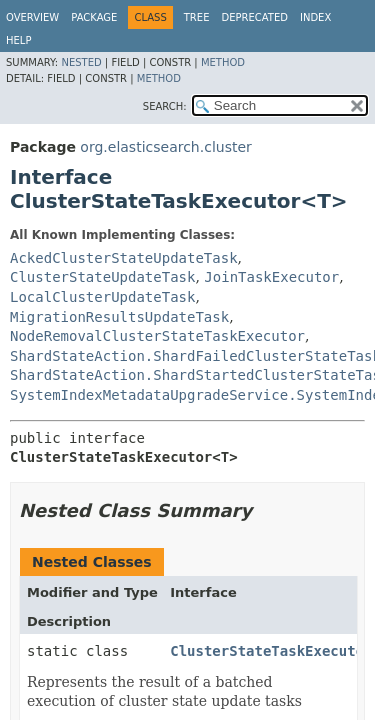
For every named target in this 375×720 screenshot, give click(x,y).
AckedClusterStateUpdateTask (124, 258)
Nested (81, 62)
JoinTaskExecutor (271, 277)
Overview (32, 17)
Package (94, 17)
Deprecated (254, 17)
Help (18, 40)
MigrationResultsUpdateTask (119, 317)
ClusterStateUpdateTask (102, 277)
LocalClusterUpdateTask (102, 297)
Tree (197, 17)
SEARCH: (165, 106)
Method (223, 62)
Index (315, 17)
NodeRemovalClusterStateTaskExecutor (157, 336)
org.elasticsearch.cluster (165, 147)
